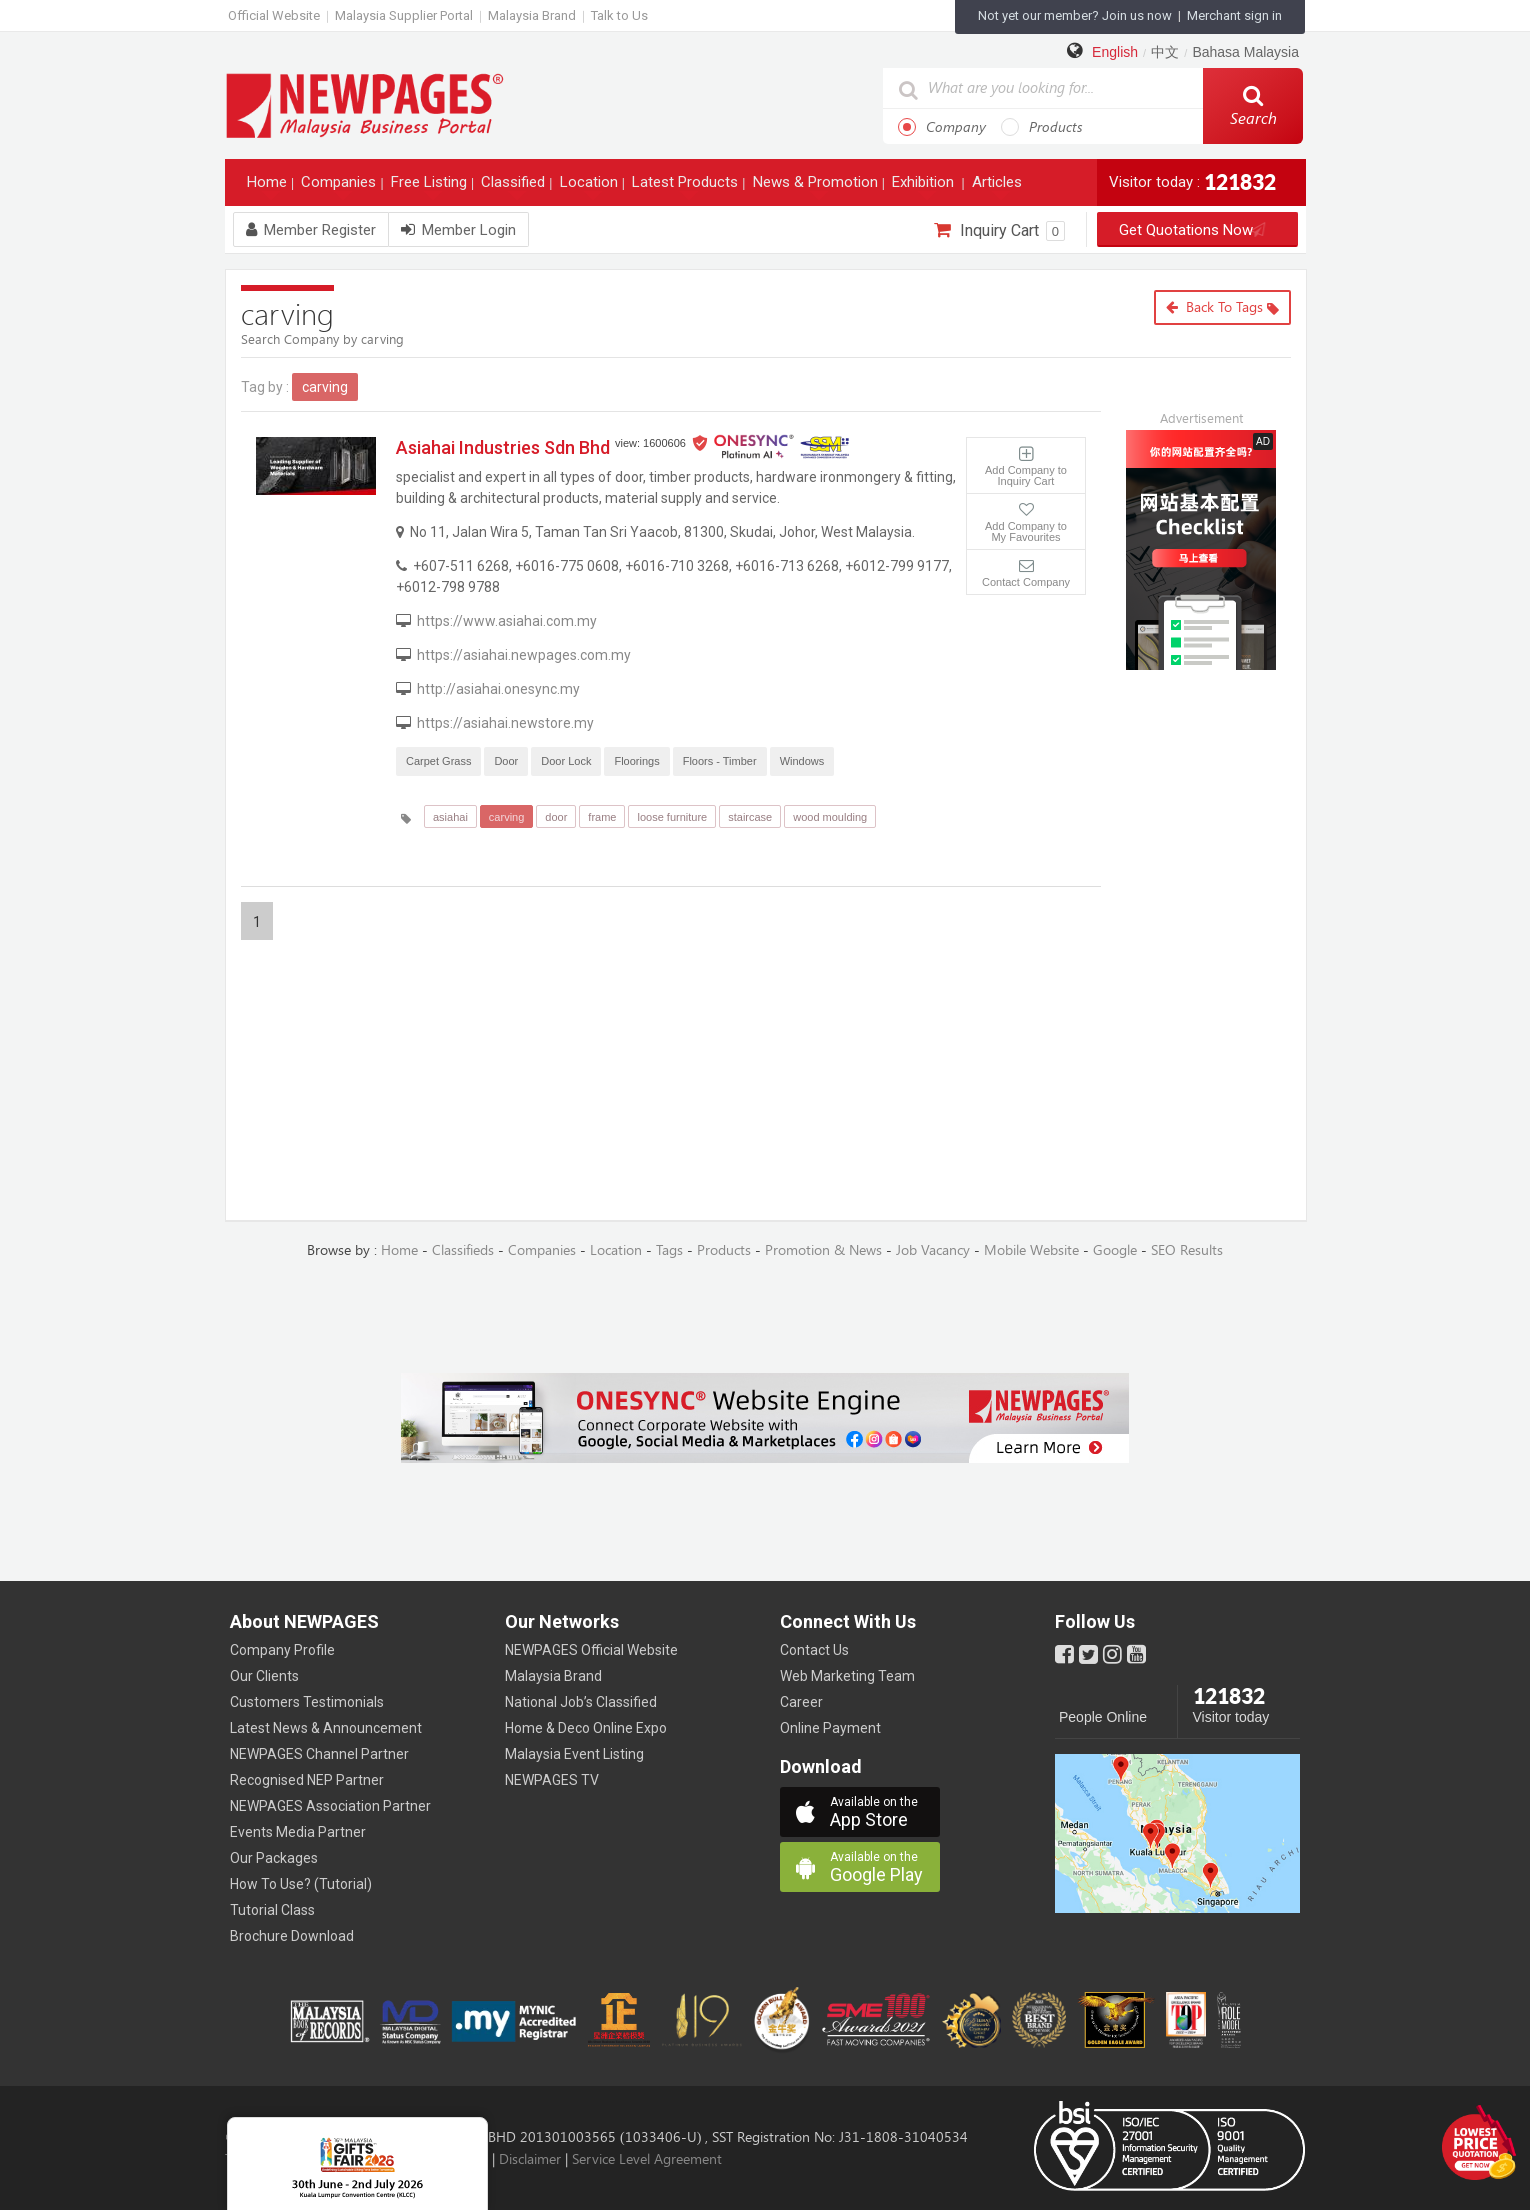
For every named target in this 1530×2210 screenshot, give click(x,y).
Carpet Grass (438, 761)
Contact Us (814, 1650)
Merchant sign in (1234, 15)
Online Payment (830, 1728)
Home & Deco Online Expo (586, 1728)
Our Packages (274, 1858)
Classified (515, 186)
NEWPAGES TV (552, 1780)
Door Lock (566, 761)
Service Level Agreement (647, 2159)
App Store (885, 1812)
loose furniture (672, 817)
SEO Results (1187, 1250)
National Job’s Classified (581, 1702)
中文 (1165, 52)
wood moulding (830, 817)
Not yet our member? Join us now (1075, 15)
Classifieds (463, 1250)
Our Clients (264, 1676)
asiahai (450, 817)
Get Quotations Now (1198, 230)
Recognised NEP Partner (307, 1780)
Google (1115, 1250)
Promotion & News (823, 1250)
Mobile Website (1031, 1250)
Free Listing (431, 186)
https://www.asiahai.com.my (507, 621)
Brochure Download (292, 1936)
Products (1042, 127)
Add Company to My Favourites (1026, 531)
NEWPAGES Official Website (591, 1650)
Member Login (458, 230)
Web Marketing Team (847, 1676)
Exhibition (925, 186)
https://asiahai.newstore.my (505, 723)
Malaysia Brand (532, 15)
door (556, 817)
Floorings (636, 761)
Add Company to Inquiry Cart (1026, 475)
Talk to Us (619, 15)
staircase (750, 817)
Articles (999, 186)
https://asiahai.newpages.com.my (524, 655)
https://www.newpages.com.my (365, 104)
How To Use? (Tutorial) (301, 1884)
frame (602, 817)
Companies (340, 186)
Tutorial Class (272, 1910)
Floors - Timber (720, 761)
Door (506, 761)
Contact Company (1026, 582)
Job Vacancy (933, 1250)
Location (591, 186)
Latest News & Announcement (326, 1728)
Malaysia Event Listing (574, 1754)
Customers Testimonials (307, 1702)
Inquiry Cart (999, 231)
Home (269, 186)
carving (506, 817)
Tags (669, 1250)
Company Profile (282, 1650)
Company (942, 127)
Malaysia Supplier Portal (404, 15)
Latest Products (687, 186)
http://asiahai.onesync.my (498, 689)
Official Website (274, 15)
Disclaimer (530, 2159)
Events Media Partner (298, 1832)
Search (1253, 106)
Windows (802, 761)
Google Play (885, 1867)
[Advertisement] (1216, 800)
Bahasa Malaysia (1245, 52)
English (1115, 52)
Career (801, 1702)
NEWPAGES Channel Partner (319, 1754)
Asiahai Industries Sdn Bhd (503, 447)
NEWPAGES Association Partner (330, 1806)
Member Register (311, 230)
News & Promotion (817, 186)
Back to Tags (1222, 307)
